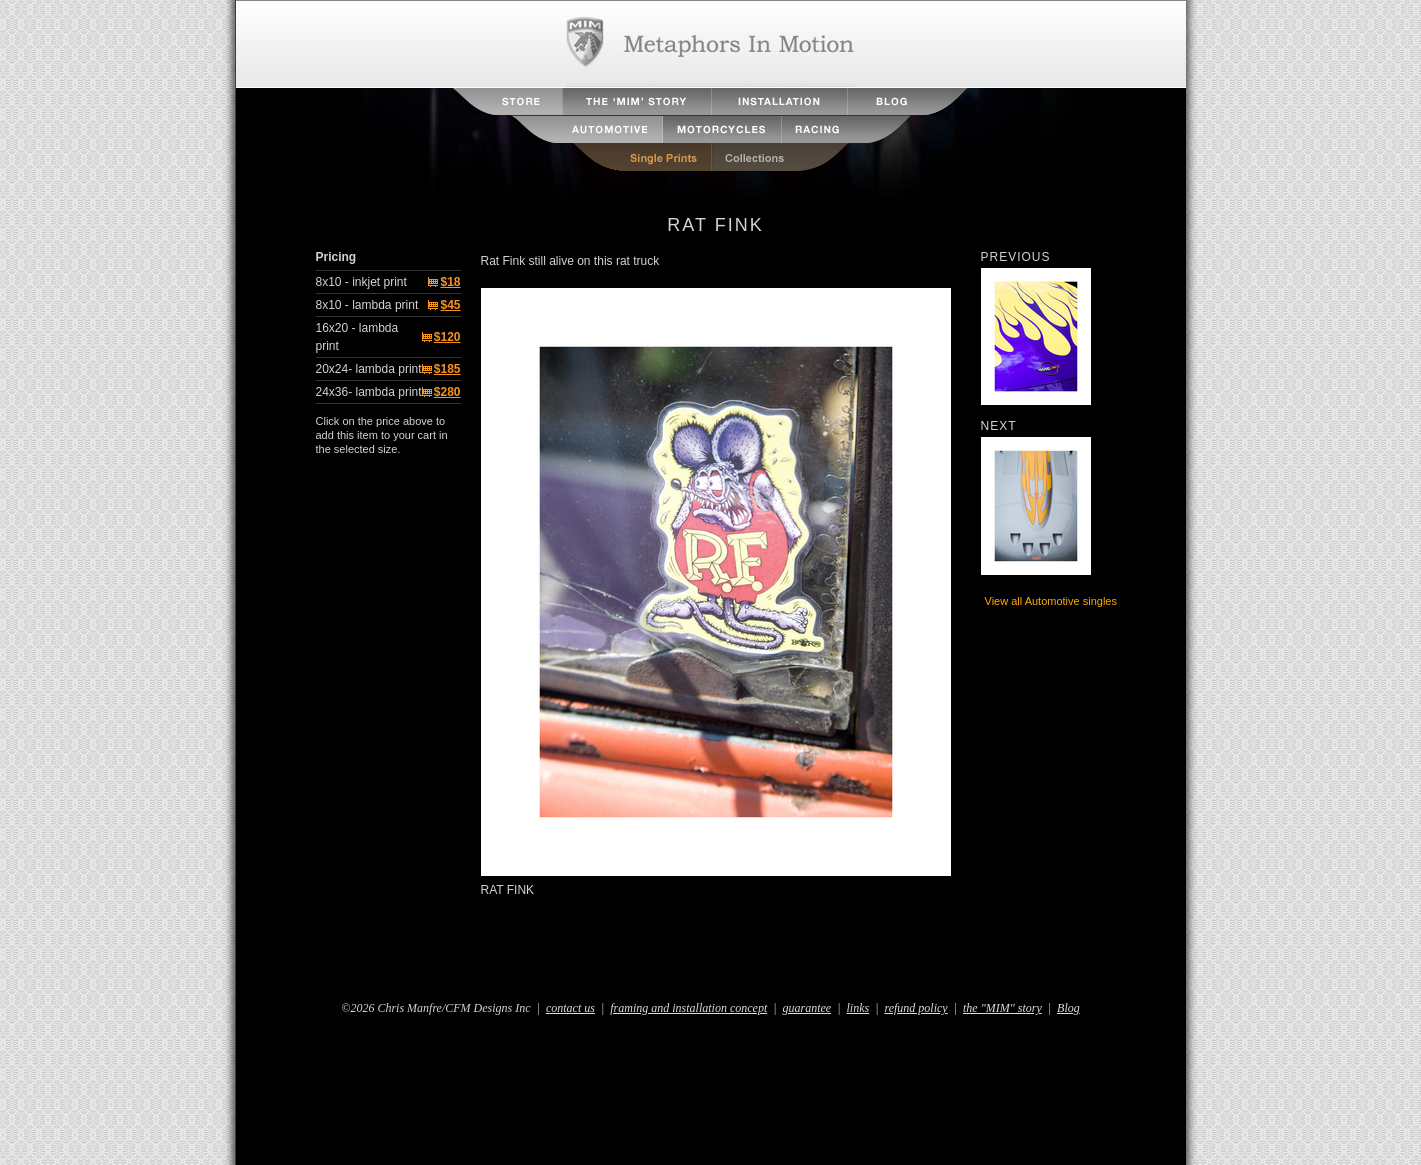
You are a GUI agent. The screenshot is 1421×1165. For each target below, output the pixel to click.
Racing (846, 129)
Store (508, 101)
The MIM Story (637, 101)
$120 (447, 337)
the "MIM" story (1002, 1008)
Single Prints (641, 157)
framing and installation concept (688, 1008)
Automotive (587, 129)
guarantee (807, 1008)
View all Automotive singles (1051, 601)
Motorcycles (722, 129)
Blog (907, 101)
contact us (570, 1008)
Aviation (526, 129)
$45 (450, 305)
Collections (781, 157)
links (858, 1008)
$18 (450, 282)
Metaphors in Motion (710, 44)
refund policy (915, 1008)
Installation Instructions (779, 101)
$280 (447, 392)
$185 (447, 369)
